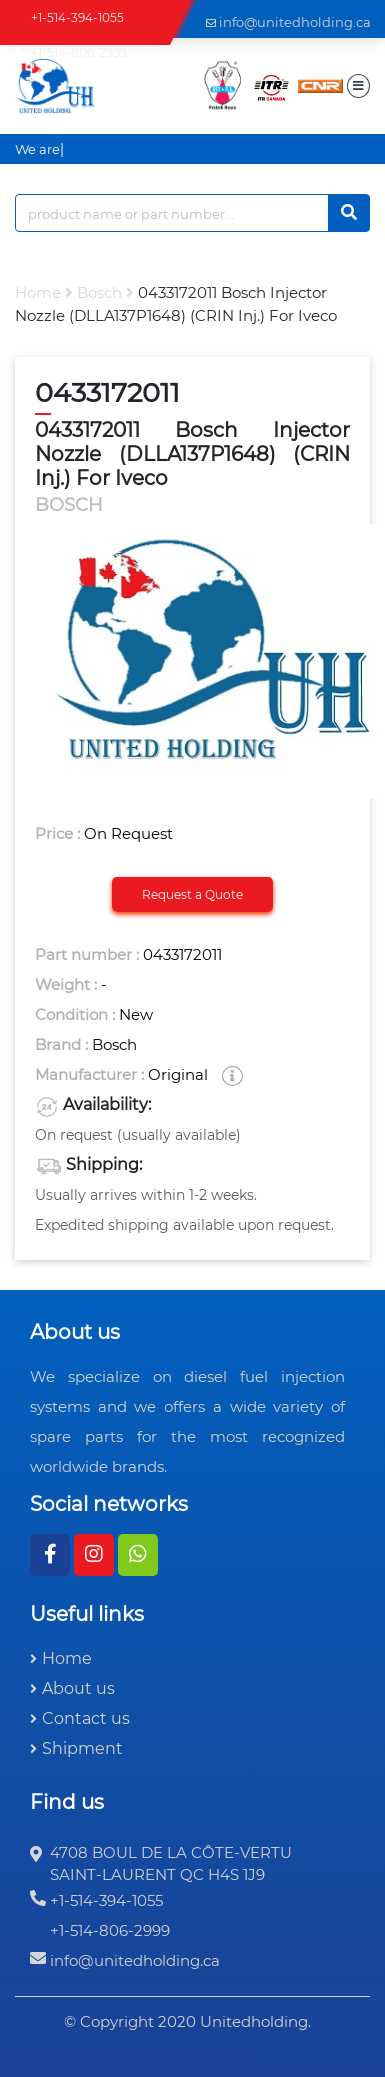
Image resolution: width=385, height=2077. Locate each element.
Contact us (86, 1718)
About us (78, 1688)
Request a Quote (192, 894)
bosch (99, 292)
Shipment (82, 1748)
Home (38, 292)
